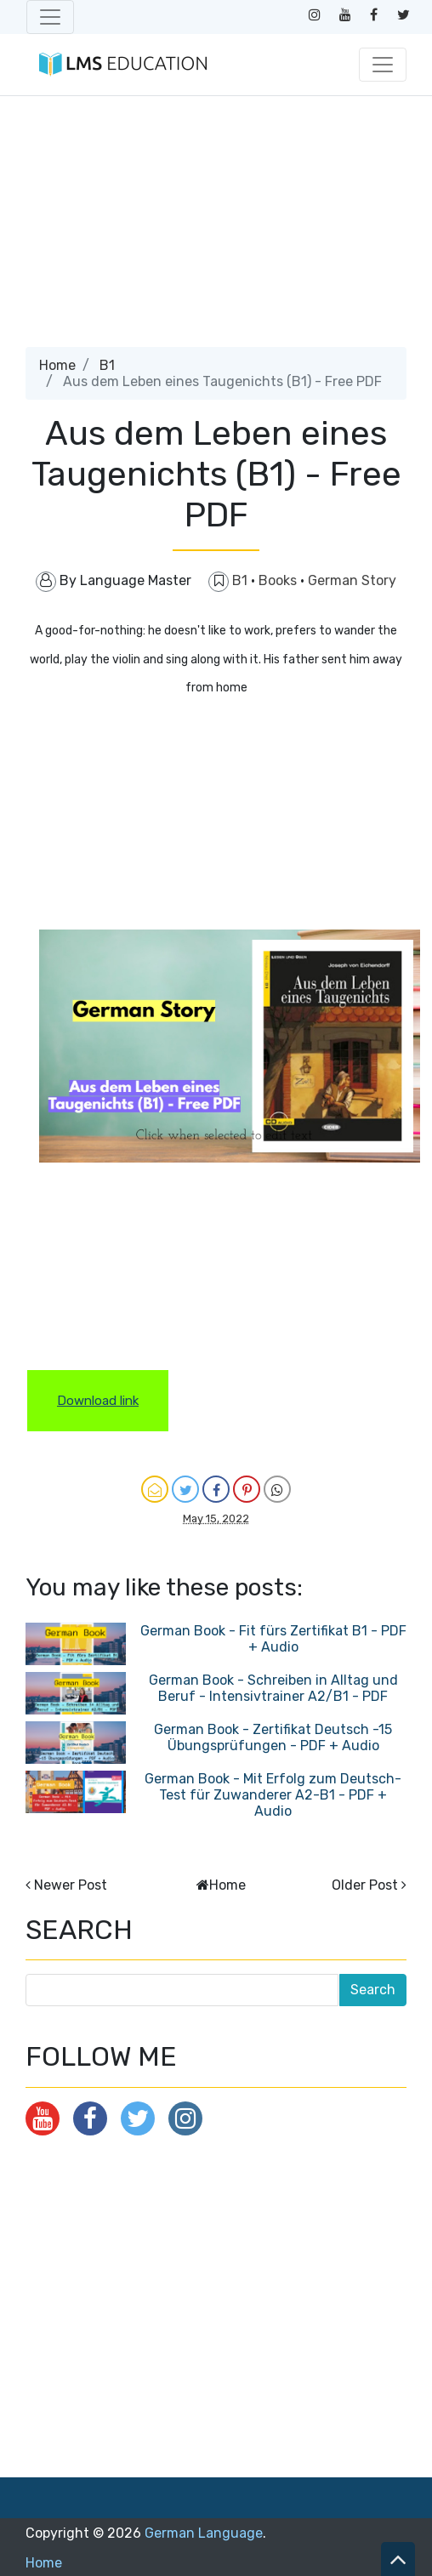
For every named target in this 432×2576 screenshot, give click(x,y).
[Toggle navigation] (50, 17)
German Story (352, 580)
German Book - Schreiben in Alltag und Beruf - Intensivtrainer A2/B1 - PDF (273, 1688)
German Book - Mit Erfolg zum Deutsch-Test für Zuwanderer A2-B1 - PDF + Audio (273, 1795)
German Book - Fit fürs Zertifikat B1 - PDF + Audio (273, 1639)
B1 (107, 365)
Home (57, 365)
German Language (204, 2533)
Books (279, 580)
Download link (98, 1400)
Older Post (365, 1885)
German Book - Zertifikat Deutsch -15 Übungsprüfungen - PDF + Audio (273, 1737)
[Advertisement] (215, 228)
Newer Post (70, 1885)
